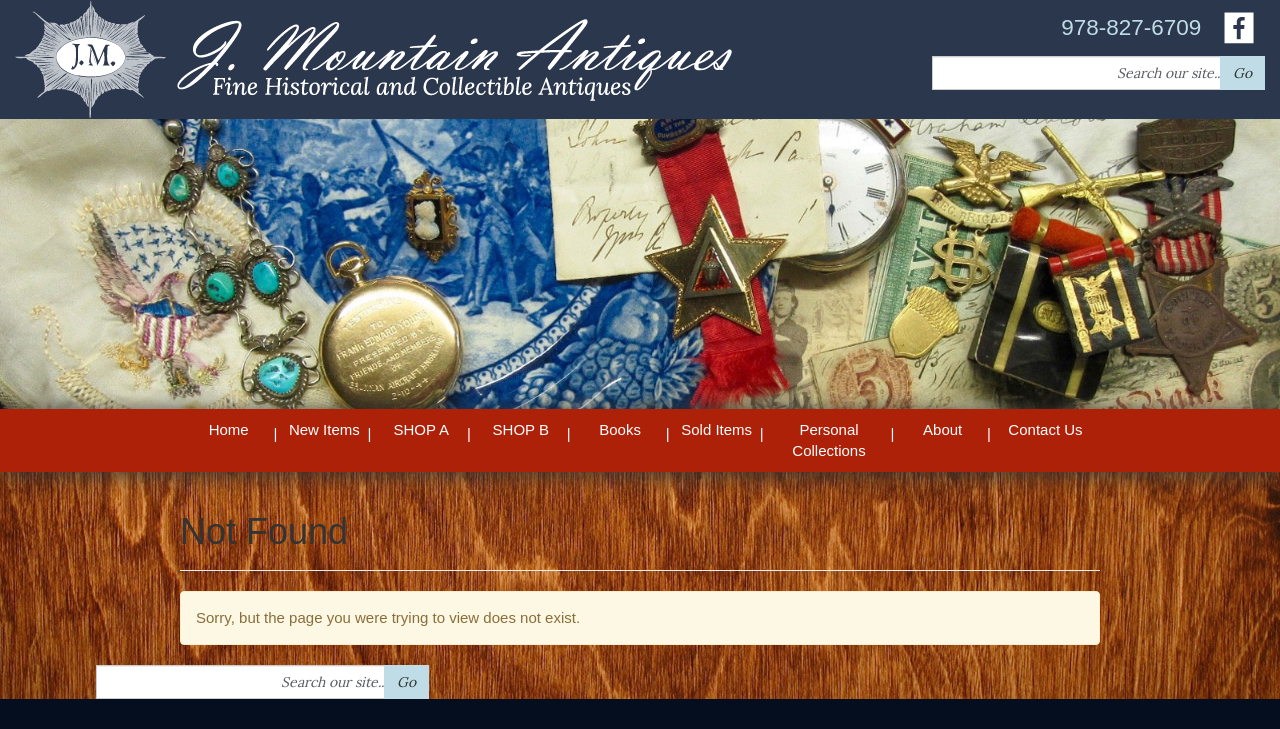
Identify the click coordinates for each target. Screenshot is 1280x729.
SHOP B (521, 429)
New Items (324, 429)
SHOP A (421, 429)
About (942, 429)
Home (229, 429)
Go (1242, 73)
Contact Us (1045, 429)
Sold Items (716, 429)
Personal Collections (828, 440)
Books (620, 429)
